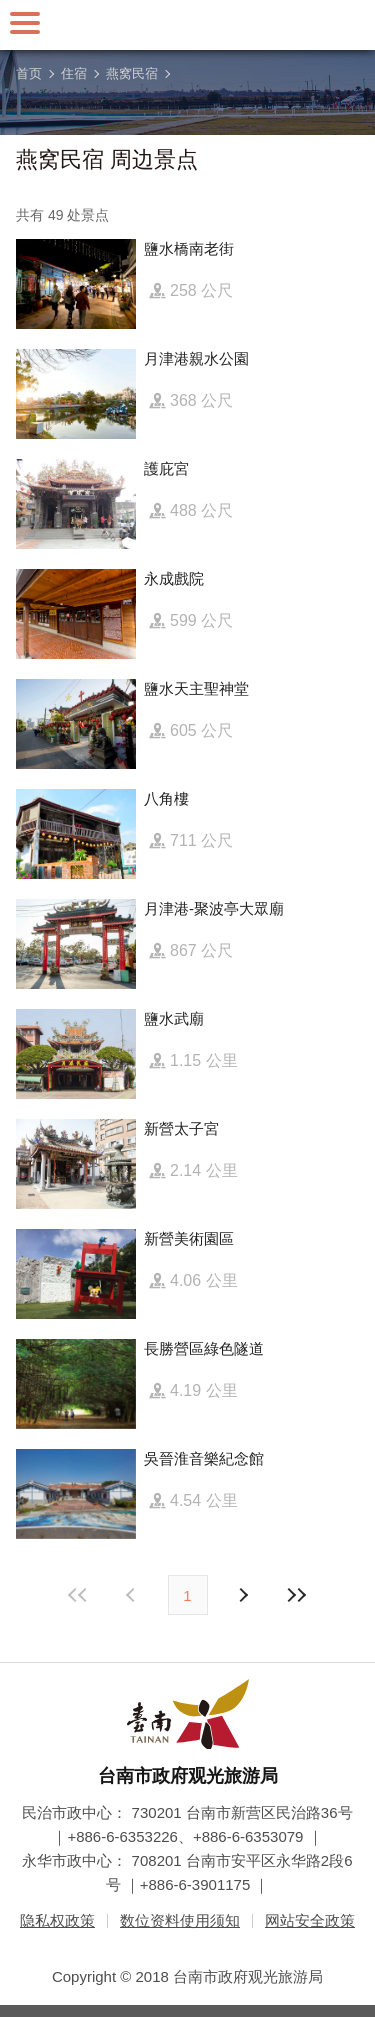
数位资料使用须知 (180, 1920)
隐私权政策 (57, 1920)
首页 (29, 73)
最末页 (297, 1595)
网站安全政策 (310, 1920)
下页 (133, 1595)
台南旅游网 (188, 25)
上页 (243, 1595)
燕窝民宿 (132, 73)
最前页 (78, 1595)
